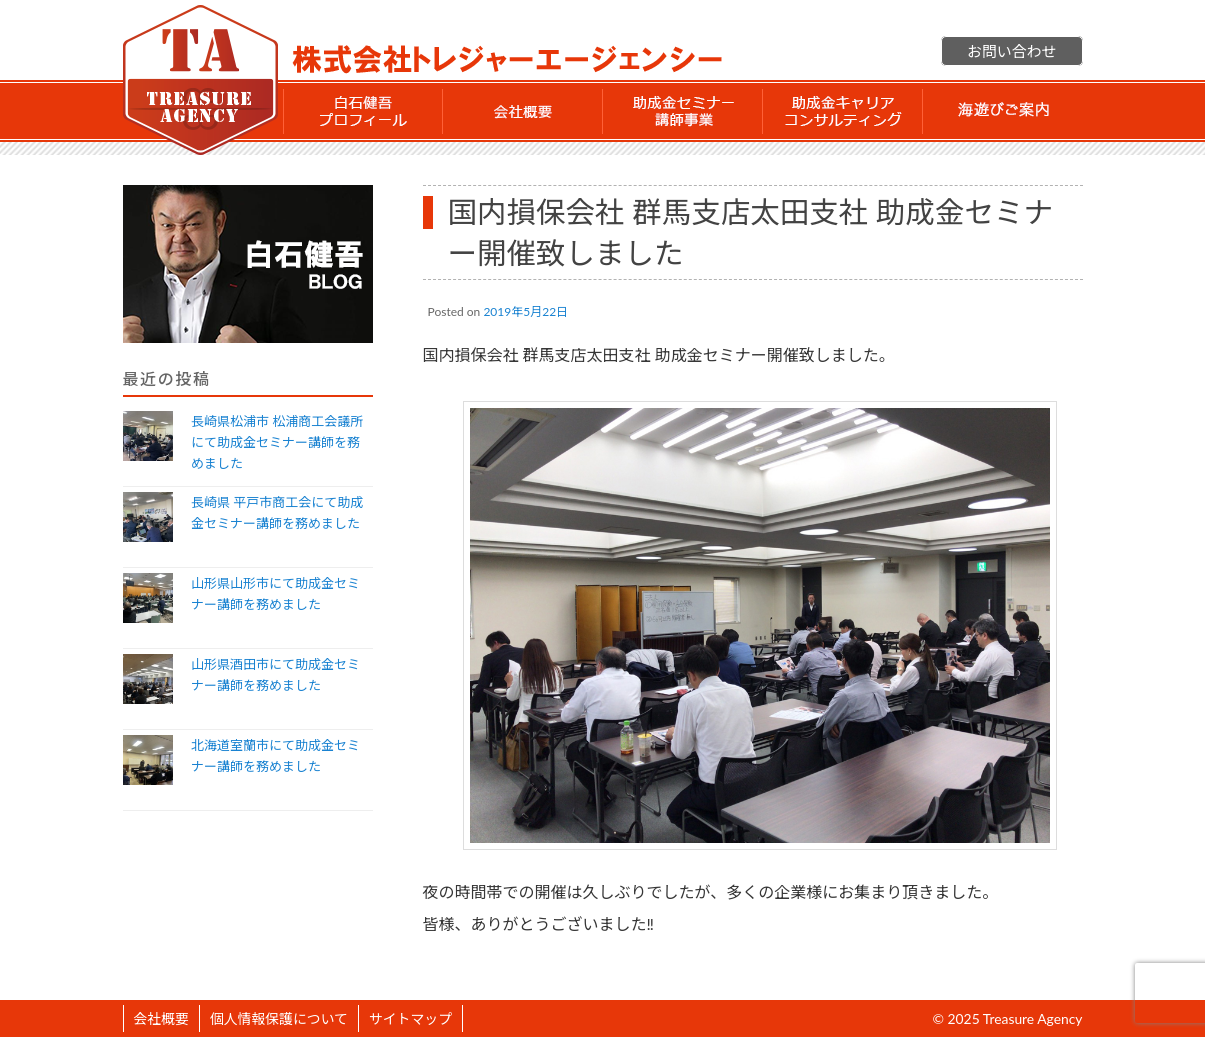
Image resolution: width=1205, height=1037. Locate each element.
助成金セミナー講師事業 (683, 111)
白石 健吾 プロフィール (363, 111)
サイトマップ (410, 1018)
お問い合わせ (1011, 51)
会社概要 (523, 111)
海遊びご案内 (1003, 111)
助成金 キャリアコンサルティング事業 (843, 111)
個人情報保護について (279, 1018)
